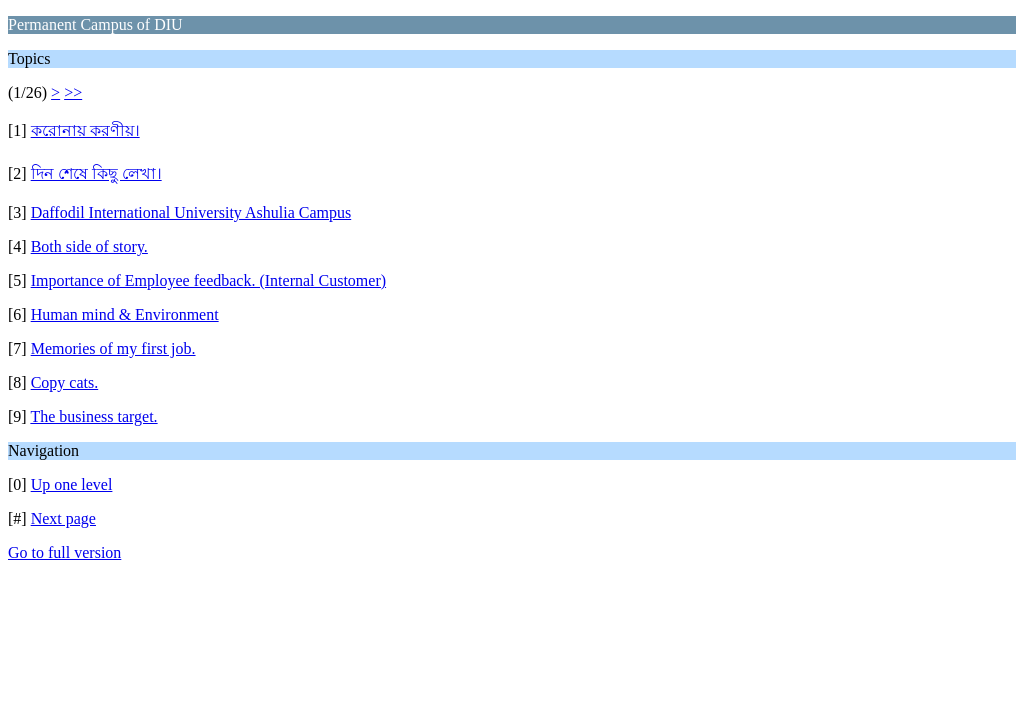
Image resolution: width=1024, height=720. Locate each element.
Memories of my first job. (113, 348)
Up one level (72, 484)
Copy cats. (65, 382)
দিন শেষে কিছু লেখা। (96, 173)
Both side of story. (89, 246)
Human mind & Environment (125, 314)
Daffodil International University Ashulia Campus (191, 212)
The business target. (93, 416)
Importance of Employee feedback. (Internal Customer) (208, 280)
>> (73, 92)
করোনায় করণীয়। (85, 130)
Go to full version (64, 552)
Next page (63, 518)
